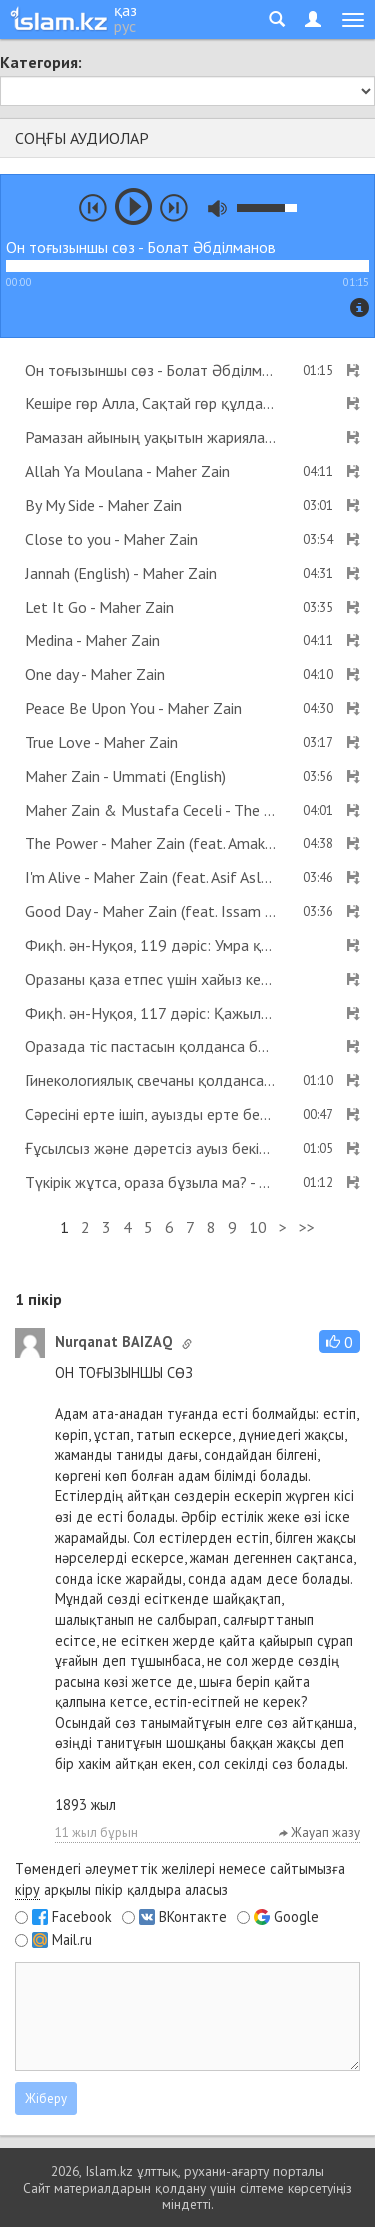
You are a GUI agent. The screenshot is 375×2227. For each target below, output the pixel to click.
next (174, 208)
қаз (125, 10)
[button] (339, 1341)
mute (217, 208)
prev (93, 208)
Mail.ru (72, 1940)
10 (258, 1227)
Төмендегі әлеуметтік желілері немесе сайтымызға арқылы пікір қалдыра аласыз (180, 1879)
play (133, 206)
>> (307, 1227)
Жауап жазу (319, 1832)
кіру (27, 1889)
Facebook (82, 1917)
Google (296, 1917)
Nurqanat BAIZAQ (113, 1341)
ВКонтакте (193, 1917)
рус (125, 26)
